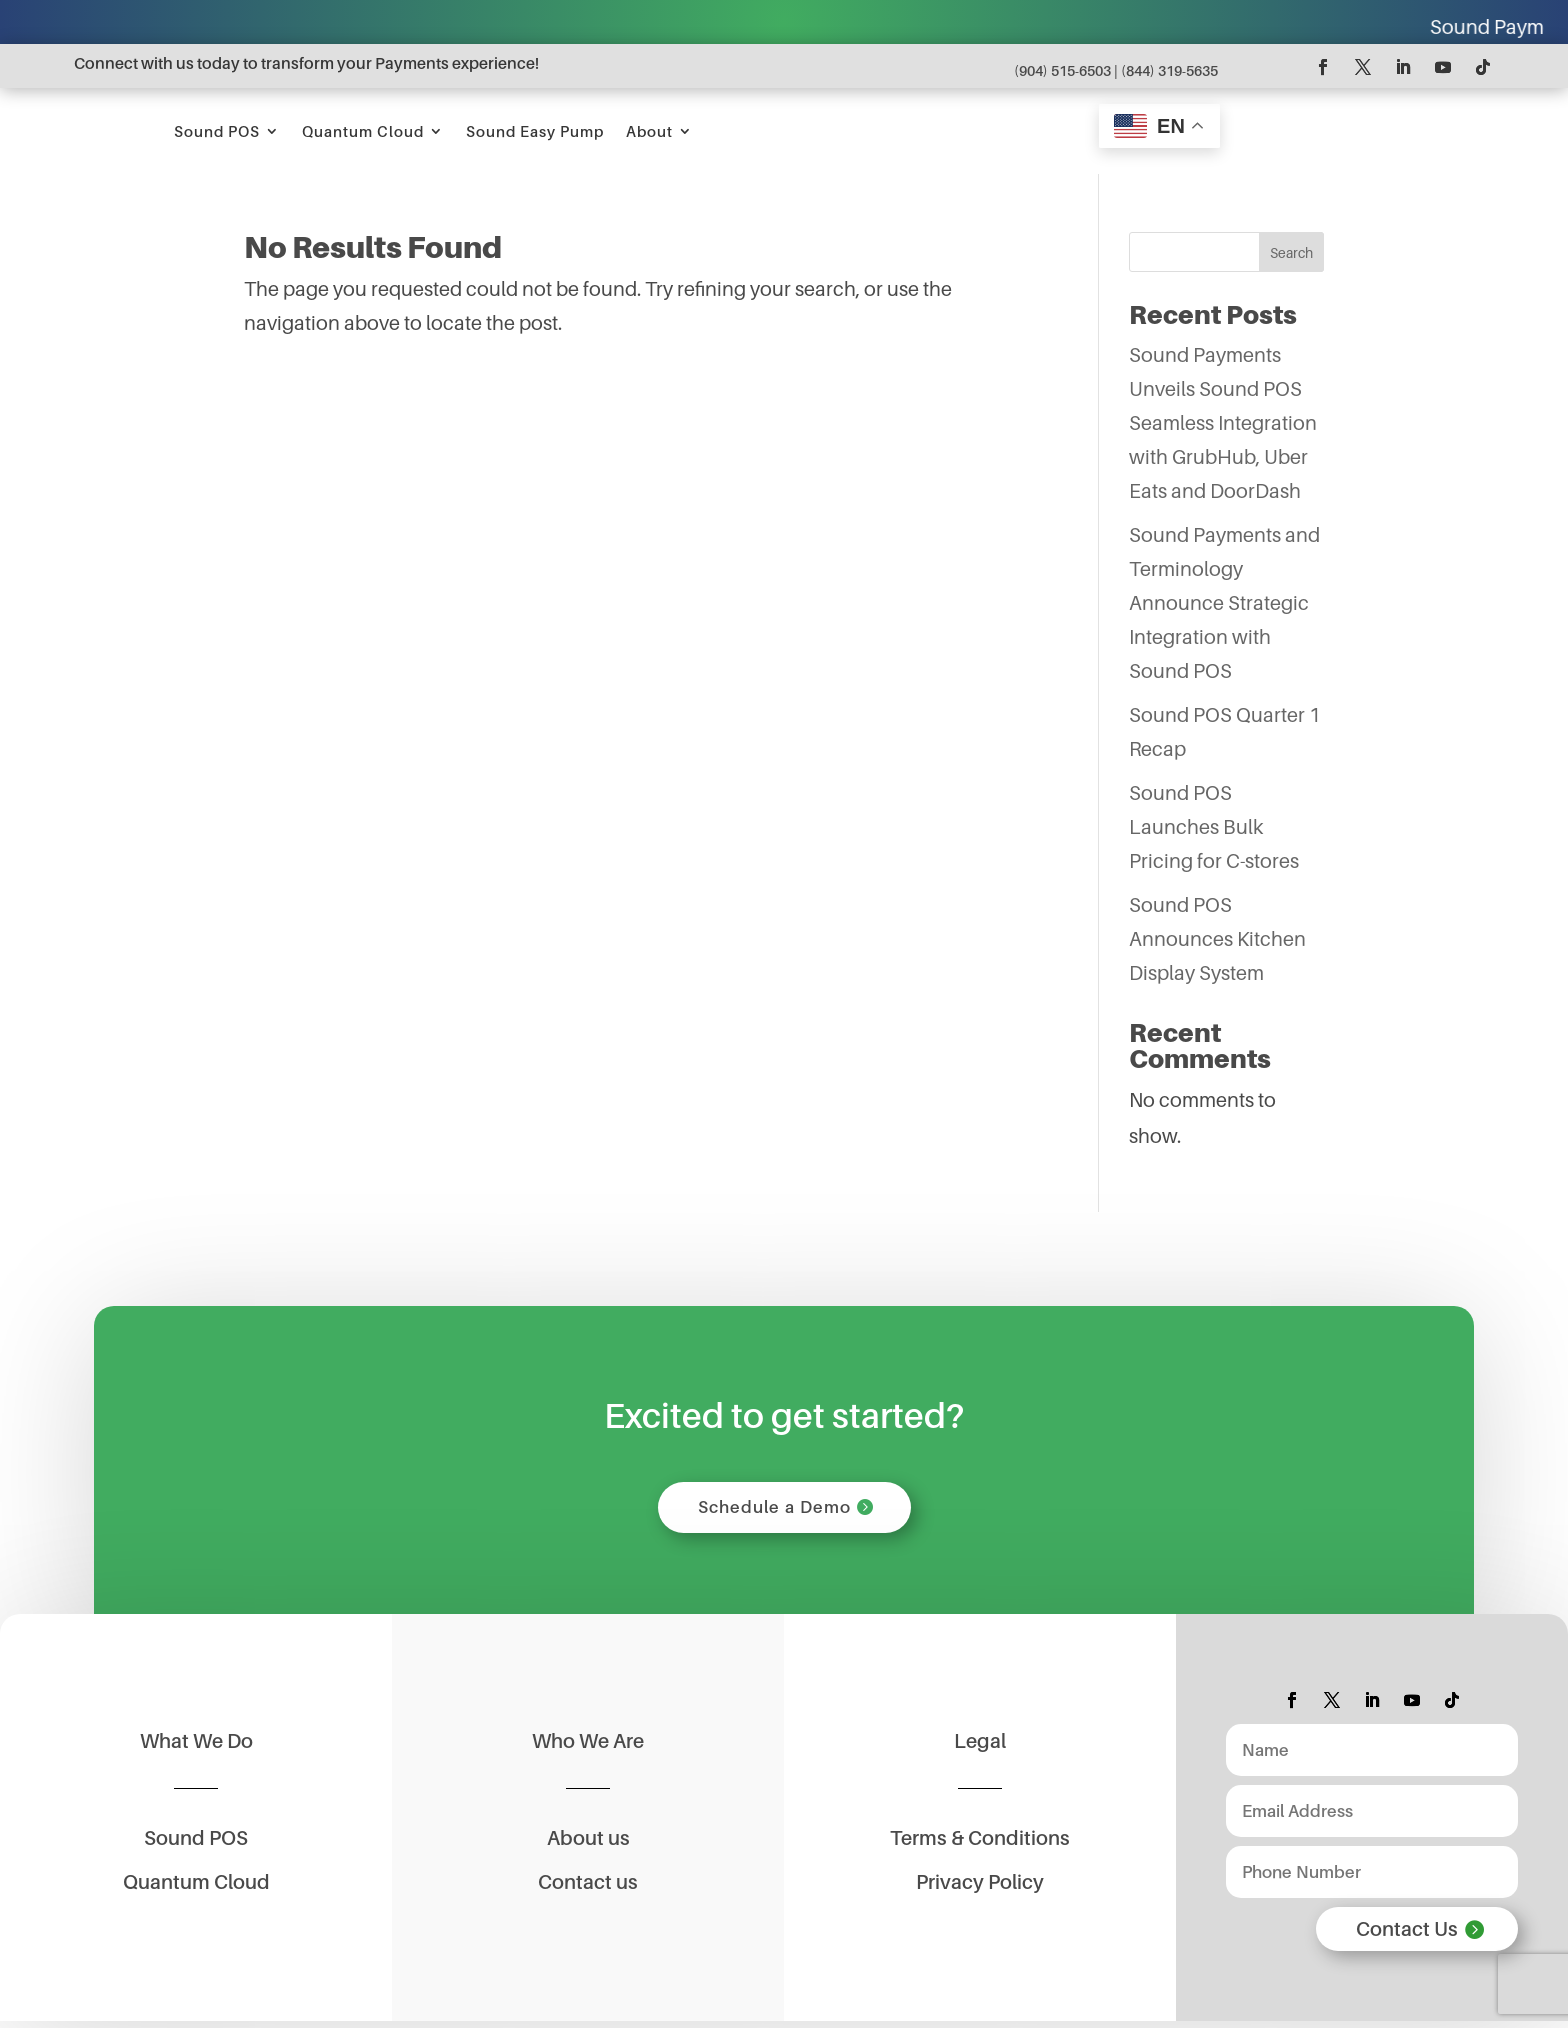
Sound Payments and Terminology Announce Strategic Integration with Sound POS (1224, 603)
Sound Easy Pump (838, 131)
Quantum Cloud (666, 131)
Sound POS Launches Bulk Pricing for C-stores (1214, 827)
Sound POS (520, 131)
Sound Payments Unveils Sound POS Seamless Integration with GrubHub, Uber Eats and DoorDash (1223, 423)
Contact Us (1407, 1936)
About (952, 131)
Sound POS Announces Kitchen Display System (1217, 939)
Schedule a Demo (774, 1510)
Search (1291, 252)
